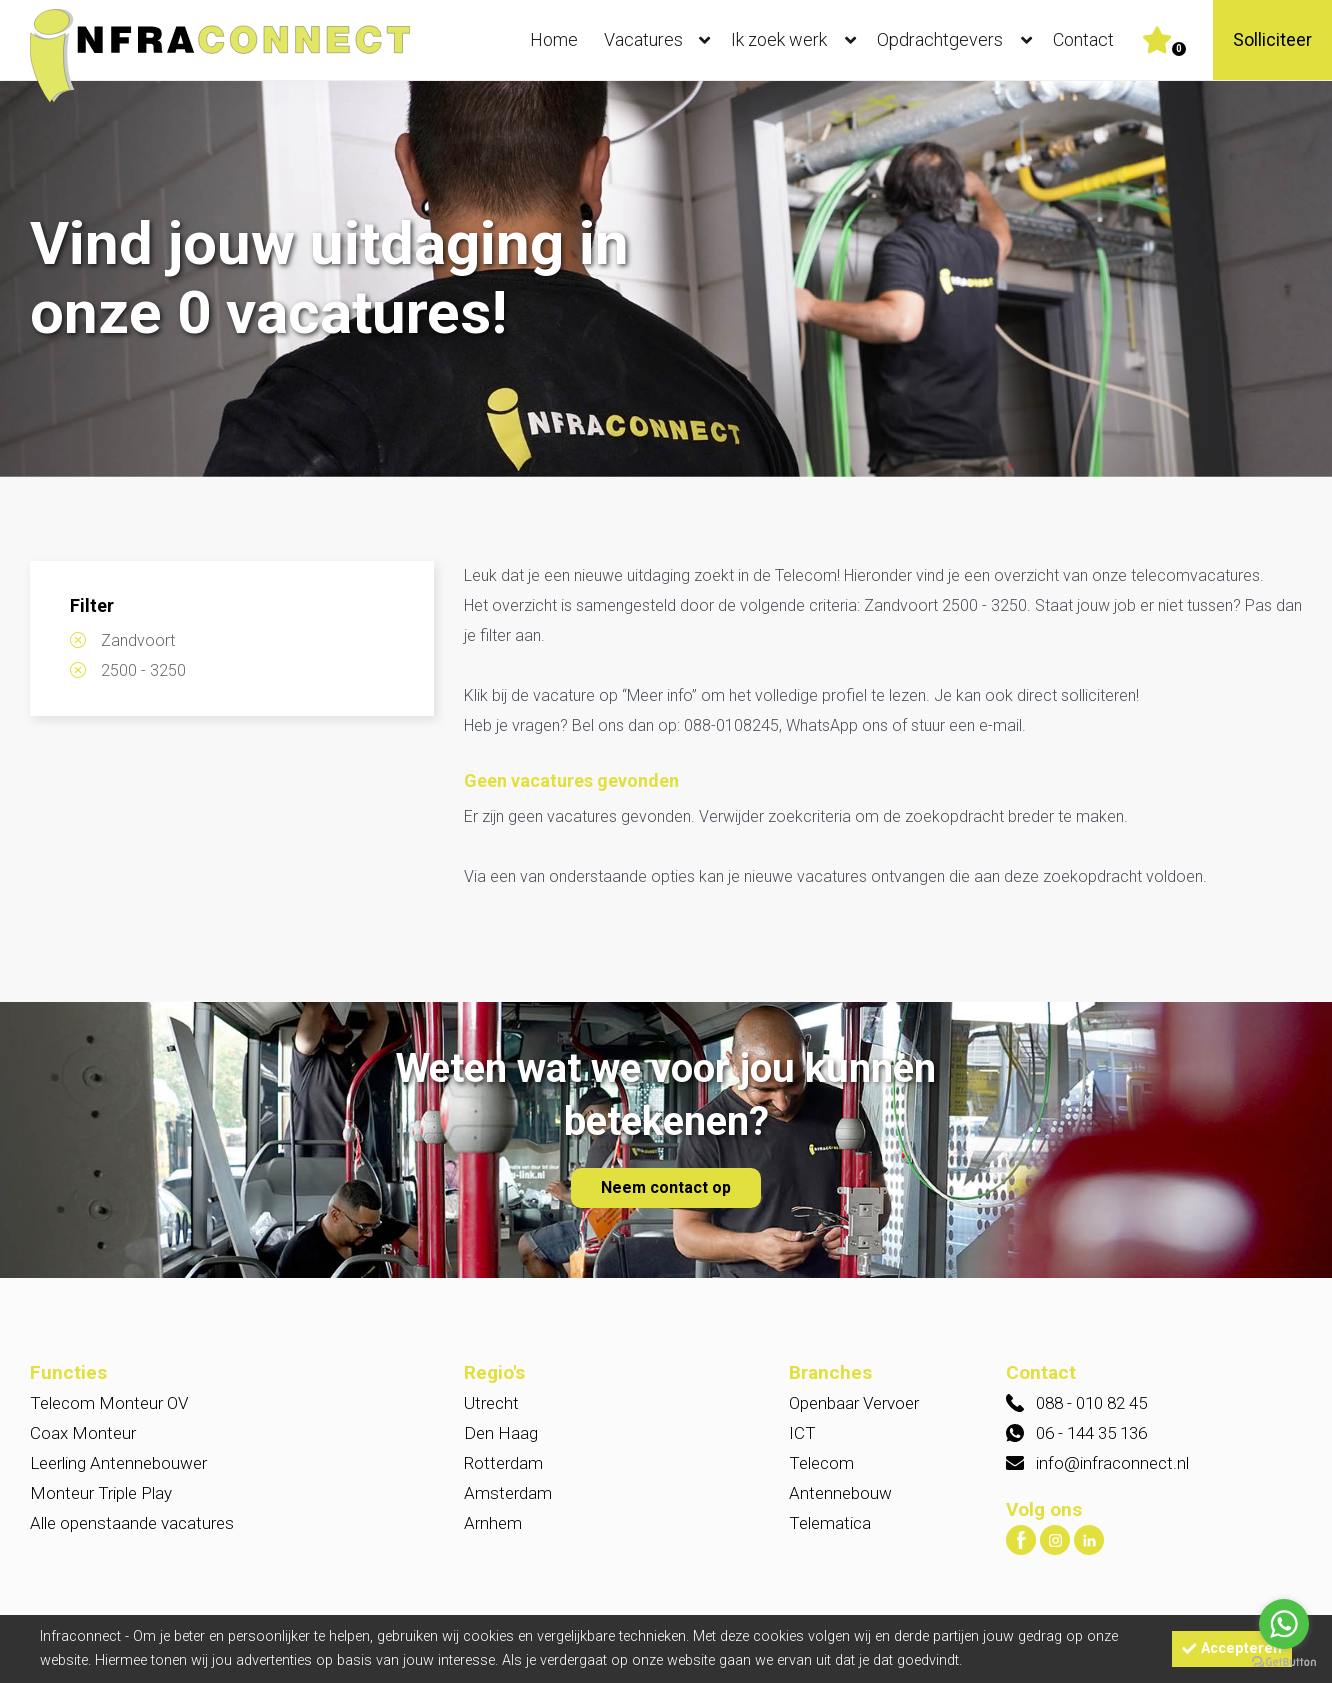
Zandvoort (138, 640)
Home (554, 39)
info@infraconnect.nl (1112, 1463)
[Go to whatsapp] (1284, 1624)
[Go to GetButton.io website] (1284, 1662)
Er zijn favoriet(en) (1179, 49)
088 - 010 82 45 (1091, 1403)
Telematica (830, 1523)
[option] (666, 280)
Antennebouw (840, 1493)
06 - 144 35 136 (1091, 1433)
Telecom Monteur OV (109, 1403)
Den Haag (501, 1433)
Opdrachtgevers (959, 40)
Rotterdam (503, 1463)
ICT (802, 1433)
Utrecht (491, 1403)
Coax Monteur (83, 1433)
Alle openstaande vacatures (132, 1523)
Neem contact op (666, 1187)
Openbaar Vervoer (854, 1403)
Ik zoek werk (798, 40)
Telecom (821, 1463)
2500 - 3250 (143, 670)
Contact (1083, 39)
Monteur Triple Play (101, 1493)
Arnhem (493, 1523)
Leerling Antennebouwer (118, 1463)
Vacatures (661, 40)
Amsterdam (508, 1493)
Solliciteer (1272, 39)
